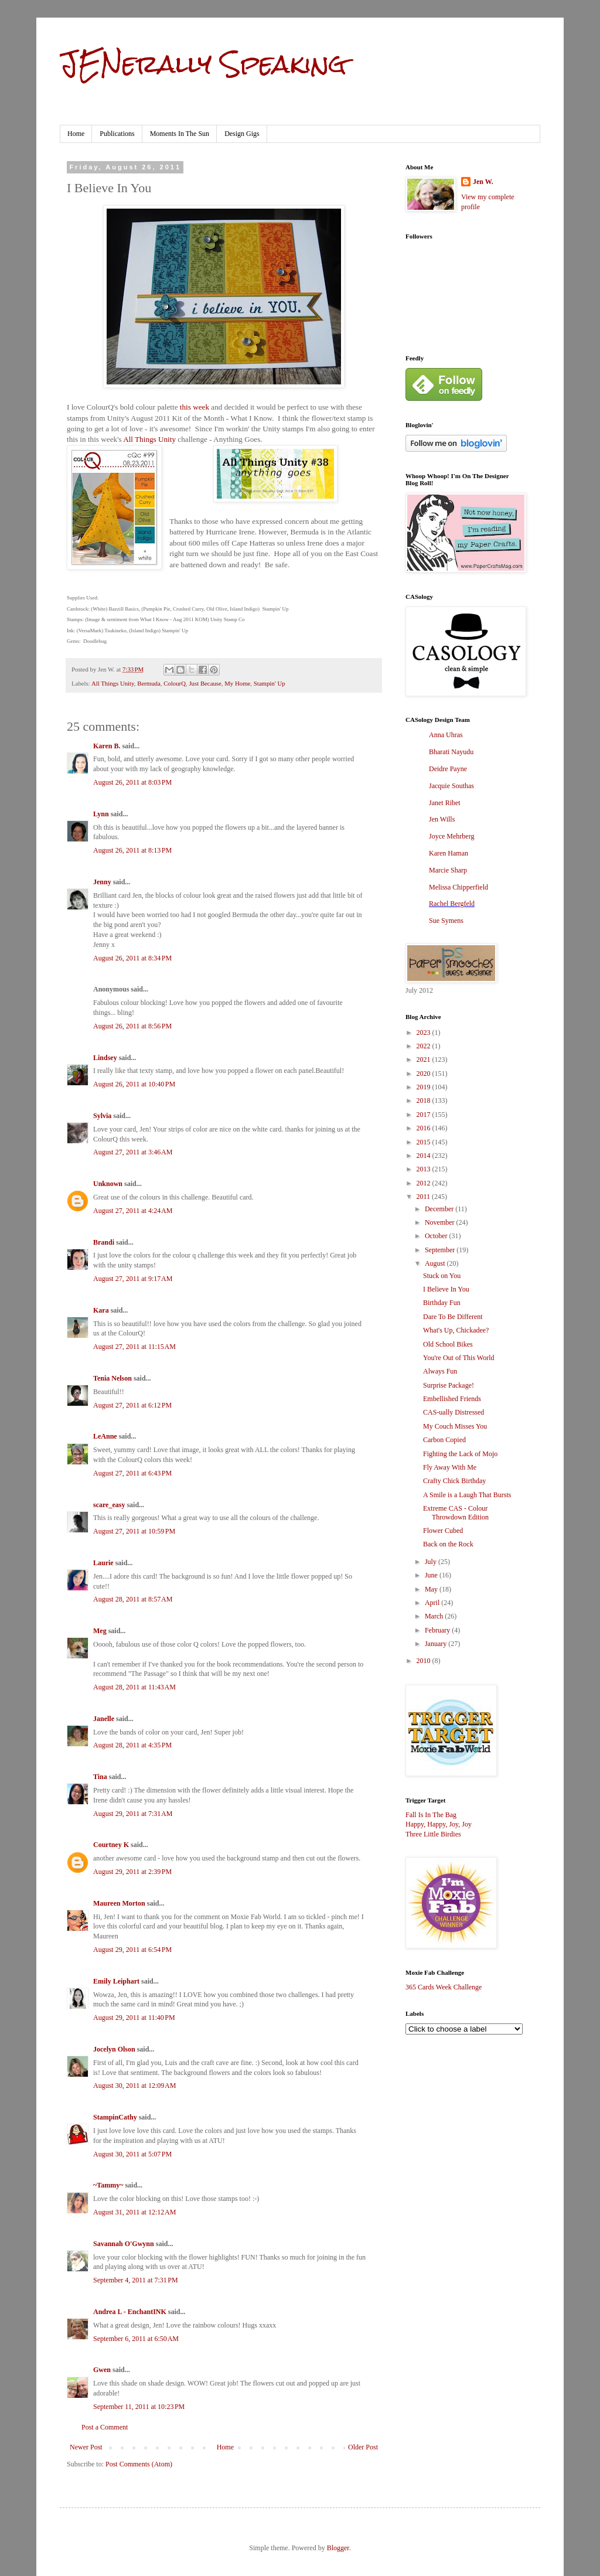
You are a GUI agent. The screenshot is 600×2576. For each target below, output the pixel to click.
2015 (424, 1142)
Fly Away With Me (449, 1467)
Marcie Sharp (448, 870)
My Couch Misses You (455, 1426)
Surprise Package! (448, 1385)
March (435, 1616)
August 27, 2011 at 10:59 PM (134, 1531)
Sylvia (102, 1116)
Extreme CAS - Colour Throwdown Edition (456, 1512)
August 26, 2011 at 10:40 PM (134, 1084)
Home (75, 134)
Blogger (338, 2548)
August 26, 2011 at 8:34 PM (132, 958)
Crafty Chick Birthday (454, 1481)
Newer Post (86, 2447)
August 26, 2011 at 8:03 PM (132, 782)
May (432, 1589)
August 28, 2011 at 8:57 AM (132, 1599)
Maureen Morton (119, 1903)
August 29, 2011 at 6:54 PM (132, 1949)
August (436, 1263)
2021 (424, 1059)
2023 (424, 1032)
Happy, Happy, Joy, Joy (438, 1824)
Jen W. (483, 182)
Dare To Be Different (453, 1317)
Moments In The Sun (179, 134)
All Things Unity (149, 439)
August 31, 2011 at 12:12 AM (134, 2212)
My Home (237, 683)
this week (194, 407)
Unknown (107, 1184)
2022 (424, 1046)
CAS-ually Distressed (453, 1412)
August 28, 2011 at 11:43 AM (134, 1687)
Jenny (102, 882)
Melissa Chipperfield (458, 887)
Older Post (363, 2447)
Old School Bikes (448, 1344)
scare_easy (109, 1505)
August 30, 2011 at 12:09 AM (134, 2085)
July (431, 1562)
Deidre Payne (448, 769)
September (440, 1250)
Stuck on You (442, 1276)
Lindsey (105, 1058)
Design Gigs (242, 134)
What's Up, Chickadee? (456, 1330)
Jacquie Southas (451, 786)
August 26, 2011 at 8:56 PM (132, 1026)
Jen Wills (442, 819)
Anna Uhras (446, 735)
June (432, 1575)
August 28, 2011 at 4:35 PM (132, 1745)
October (437, 1236)
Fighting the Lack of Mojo (460, 1454)
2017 (424, 1114)
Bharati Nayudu (451, 752)
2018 (424, 1100)
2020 (424, 1073)
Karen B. (106, 746)
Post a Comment (104, 2427)
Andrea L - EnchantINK (129, 2312)
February (438, 1630)
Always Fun (440, 1371)
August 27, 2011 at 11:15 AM (134, 1346)
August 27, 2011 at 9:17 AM (132, 1279)
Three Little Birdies (433, 1834)
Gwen (102, 2370)
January (436, 1644)
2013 (424, 1169)
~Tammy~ (108, 2185)
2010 (424, 1661)
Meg (100, 1631)
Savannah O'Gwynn (123, 2244)
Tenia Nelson (112, 1378)
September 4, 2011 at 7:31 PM (135, 2280)
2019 (424, 1087)
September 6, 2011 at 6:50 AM (136, 2339)
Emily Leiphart (116, 1981)
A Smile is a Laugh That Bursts (467, 1495)
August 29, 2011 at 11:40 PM (134, 2017)
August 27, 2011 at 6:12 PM (132, 1405)
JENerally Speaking (203, 63)
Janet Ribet (445, 803)
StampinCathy (115, 2117)
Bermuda (149, 683)
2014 (424, 1155)
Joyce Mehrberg (451, 836)
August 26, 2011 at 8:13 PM (132, 850)
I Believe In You (446, 1289)
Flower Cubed (443, 1530)
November (440, 1222)
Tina (100, 1777)
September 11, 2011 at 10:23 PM (139, 2407)
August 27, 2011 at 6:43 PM (132, 1473)
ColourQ (174, 683)
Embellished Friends (452, 1399)
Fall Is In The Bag (430, 1815)
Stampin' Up (269, 683)
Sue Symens (446, 920)
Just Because (205, 683)
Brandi (103, 1242)
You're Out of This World (459, 1358)
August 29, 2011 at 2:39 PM (132, 1872)
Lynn (101, 814)
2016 (424, 1128)
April (433, 1603)
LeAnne (105, 1436)
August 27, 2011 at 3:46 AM (132, 1152)
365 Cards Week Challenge (443, 1987)
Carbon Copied (444, 1440)
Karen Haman (448, 853)
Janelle (103, 1719)
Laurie (103, 1563)
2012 (424, 1183)
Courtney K (111, 1845)
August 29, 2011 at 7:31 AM (132, 1814)
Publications (117, 134)
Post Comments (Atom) (138, 2464)
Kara (101, 1310)
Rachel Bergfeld (452, 903)
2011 (424, 1196)
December (440, 1209)
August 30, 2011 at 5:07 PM (132, 2154)
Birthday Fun (442, 1303)
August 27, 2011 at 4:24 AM (132, 1211)
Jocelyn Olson (114, 2049)
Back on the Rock (448, 1544)
